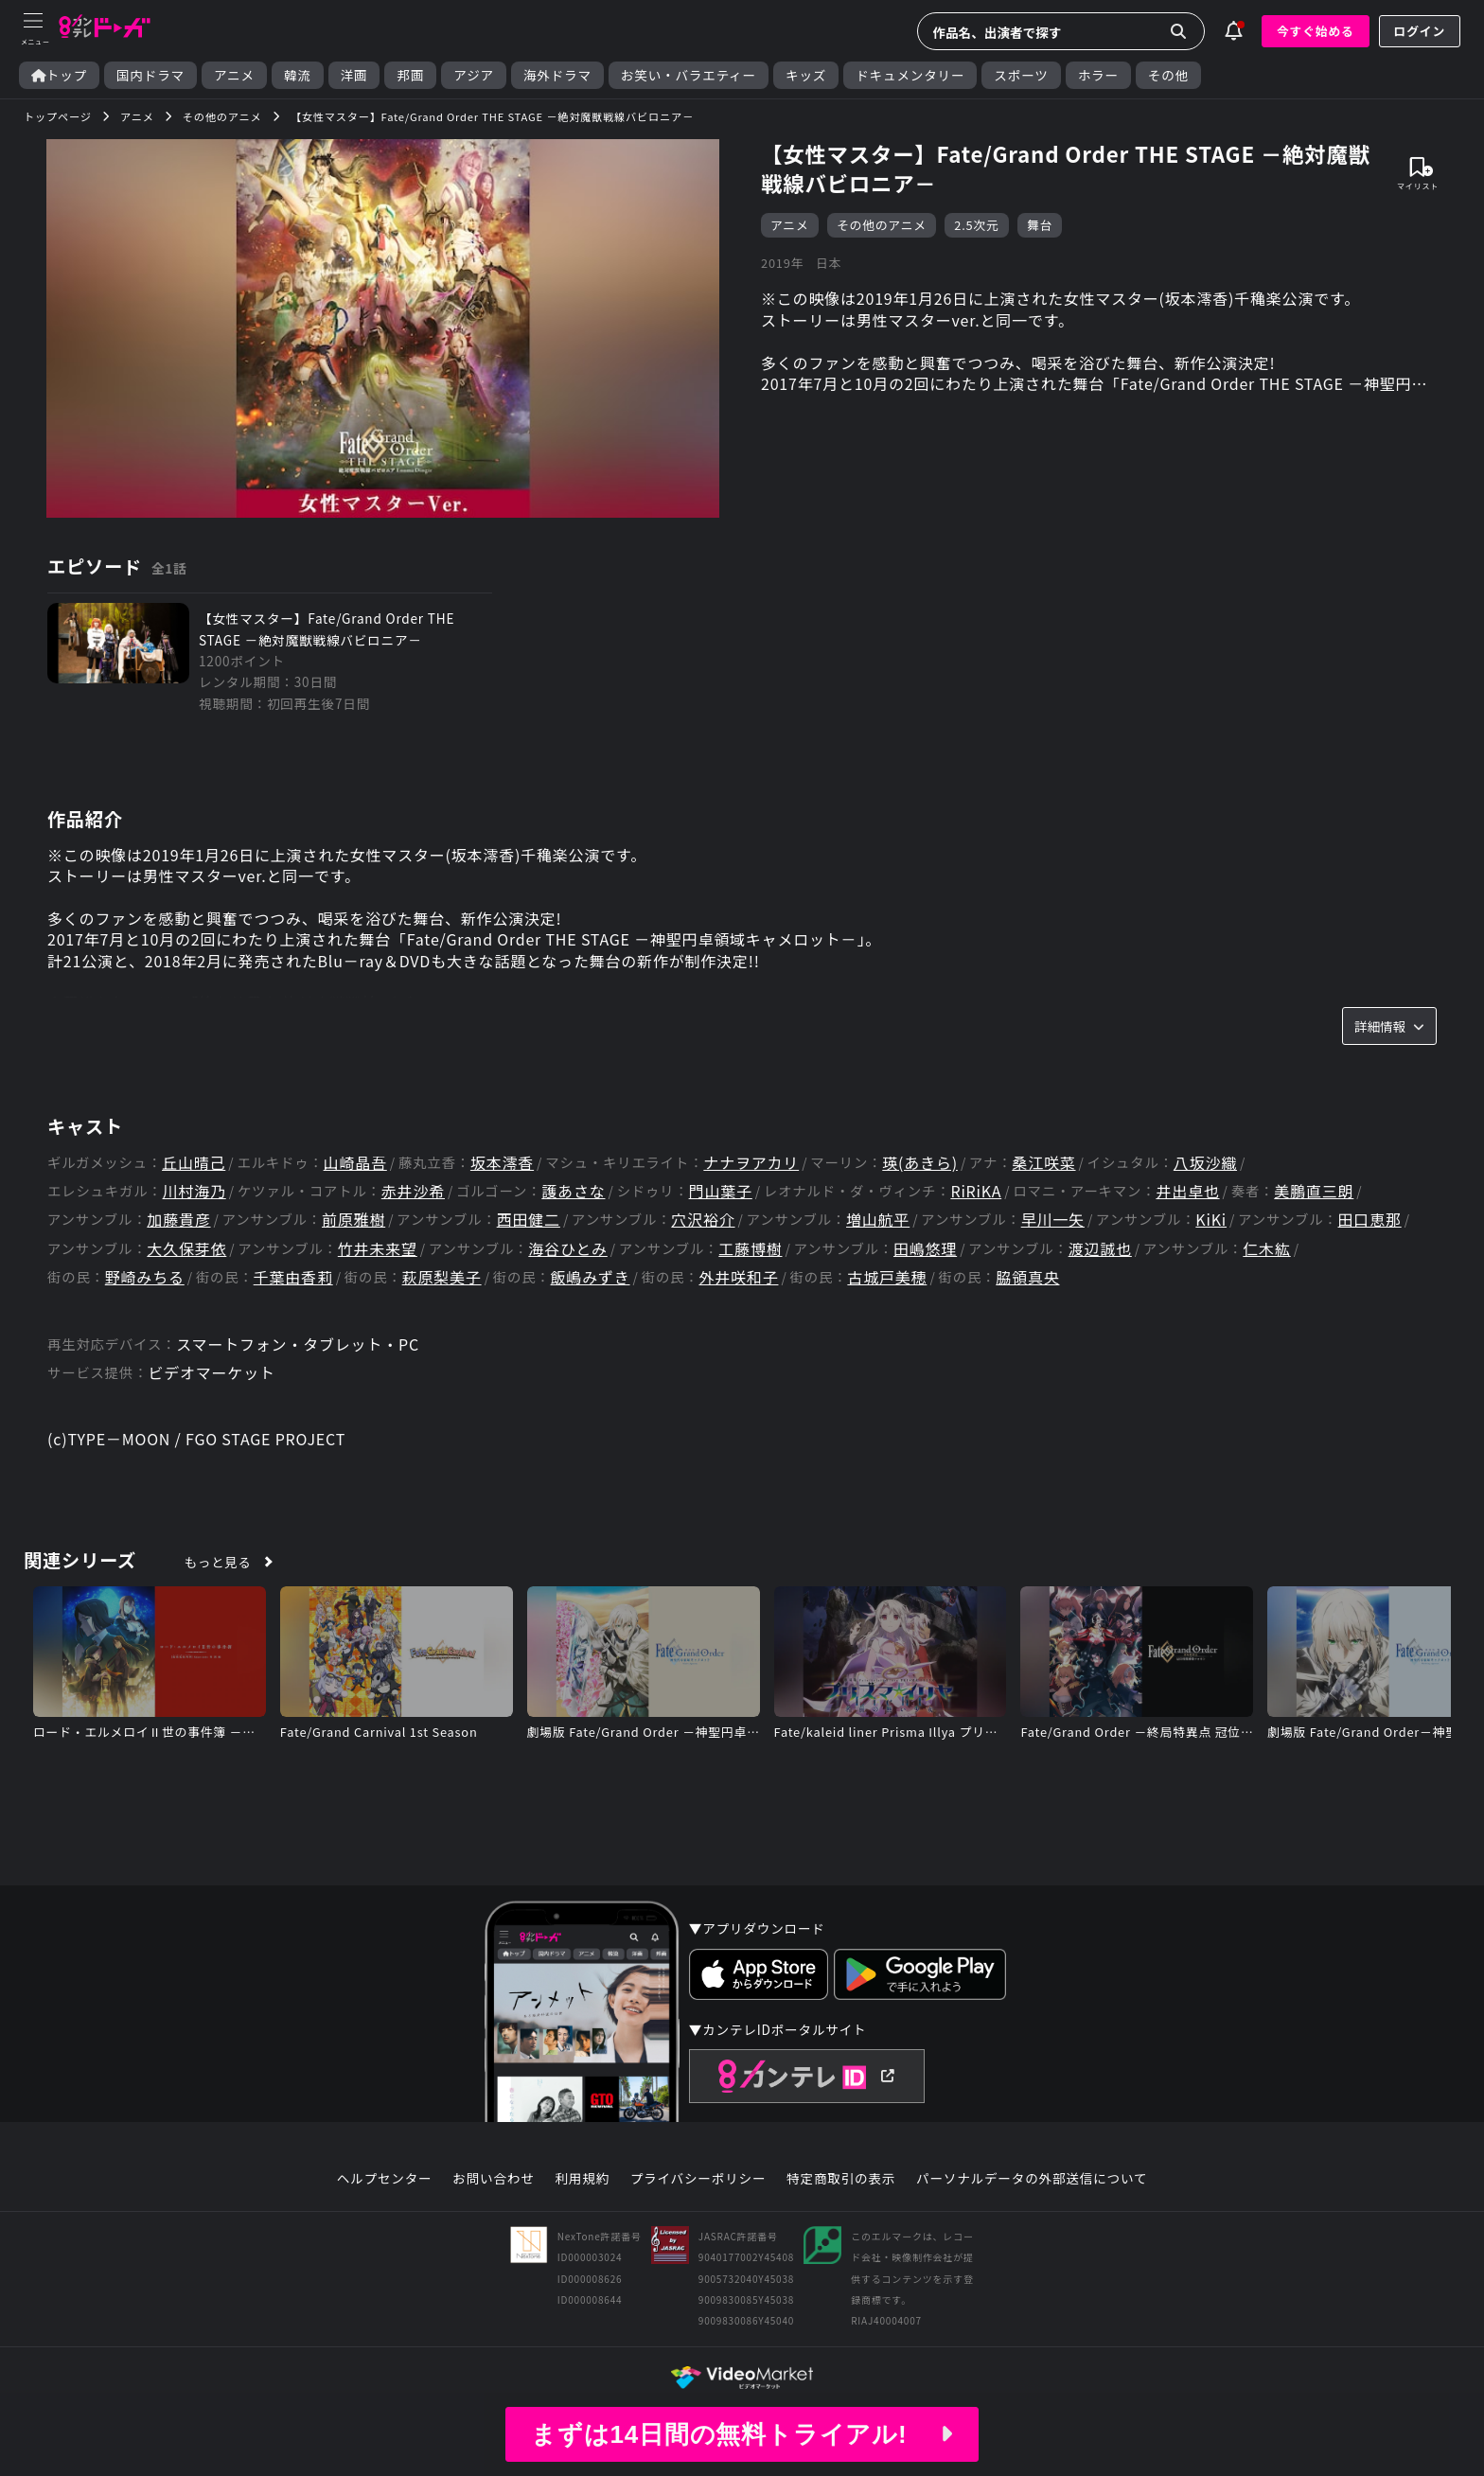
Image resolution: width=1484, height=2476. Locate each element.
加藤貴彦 (178, 1219)
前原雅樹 (353, 1219)
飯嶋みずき (590, 1277)
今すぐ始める (1315, 31)
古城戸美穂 (887, 1277)
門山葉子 (720, 1191)
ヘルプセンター (385, 2178)
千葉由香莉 (293, 1277)
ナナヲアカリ (751, 1163)
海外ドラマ (557, 75)
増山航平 (878, 1219)
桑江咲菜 (1043, 1163)
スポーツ (1021, 75)
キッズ (806, 75)
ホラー (1098, 75)
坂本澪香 (502, 1163)
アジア (473, 75)
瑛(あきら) (920, 1163)
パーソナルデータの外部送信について (1031, 2178)
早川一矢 (1053, 1219)
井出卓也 (1187, 1191)
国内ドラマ (150, 75)
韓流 (297, 75)
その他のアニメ (882, 225)
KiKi (1211, 1219)
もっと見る (218, 1561)
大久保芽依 (186, 1249)
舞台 (1039, 225)
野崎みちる (145, 1277)
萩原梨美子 (442, 1277)
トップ (59, 75)
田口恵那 (1370, 1219)
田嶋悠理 (925, 1249)
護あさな (573, 1191)
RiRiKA (975, 1191)
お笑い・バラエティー (688, 75)
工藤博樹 (750, 1249)
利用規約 (582, 2178)
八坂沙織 (1205, 1163)
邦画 (410, 75)
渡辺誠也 (1100, 1249)
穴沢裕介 (702, 1219)
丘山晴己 (193, 1163)
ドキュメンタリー (910, 75)
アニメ (234, 75)
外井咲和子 (738, 1277)
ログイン (1419, 31)
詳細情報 (1389, 1026)
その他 (1168, 75)
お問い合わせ (493, 2178)
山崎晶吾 (355, 1163)
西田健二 (528, 1219)
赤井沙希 (413, 1191)
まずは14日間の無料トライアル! (742, 2434)
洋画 (354, 75)
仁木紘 (1266, 1249)
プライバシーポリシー (698, 2178)
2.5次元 (976, 225)
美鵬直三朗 (1313, 1191)
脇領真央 (1027, 1277)
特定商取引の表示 (840, 2178)
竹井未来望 (377, 1249)
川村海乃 (194, 1191)
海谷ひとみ (568, 1249)
